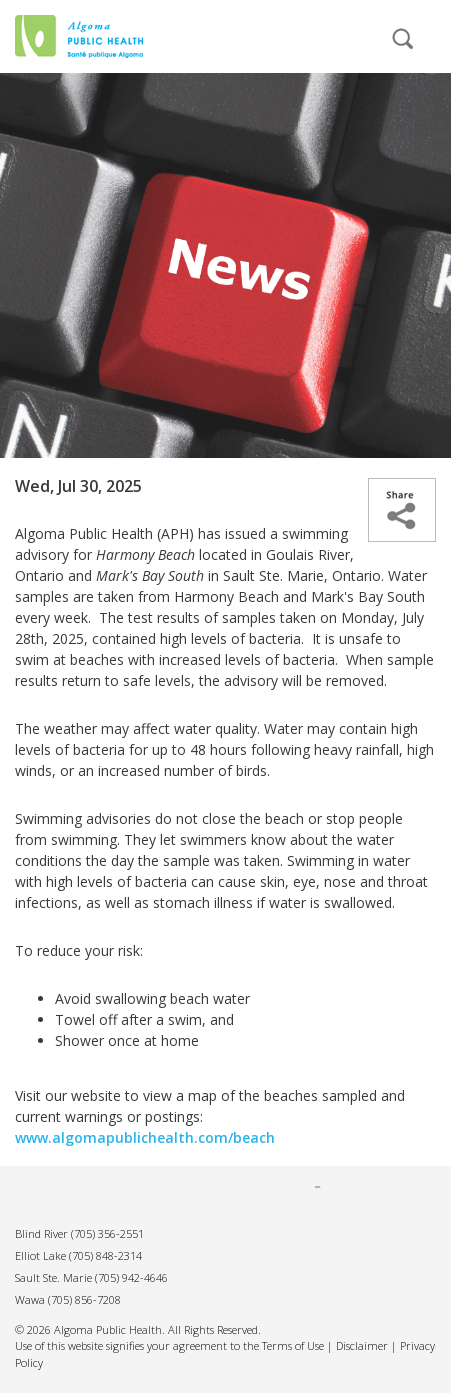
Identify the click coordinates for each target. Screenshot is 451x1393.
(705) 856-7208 (84, 1299)
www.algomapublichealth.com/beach (145, 1137)
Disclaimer (362, 1345)
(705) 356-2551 (107, 1233)
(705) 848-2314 (105, 1255)
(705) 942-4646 (131, 1277)
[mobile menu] (334, 48)
